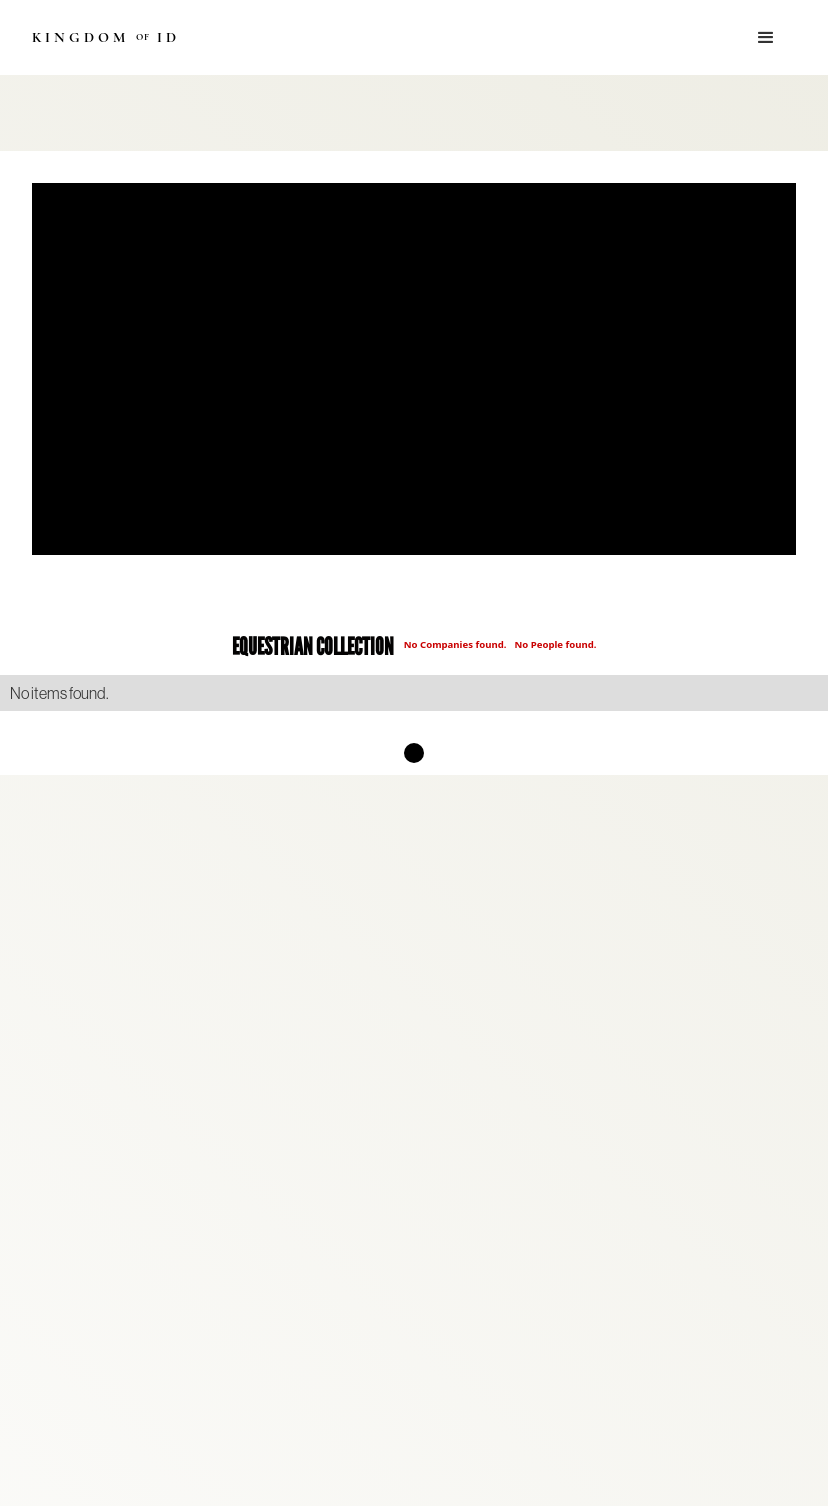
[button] (766, 38)
